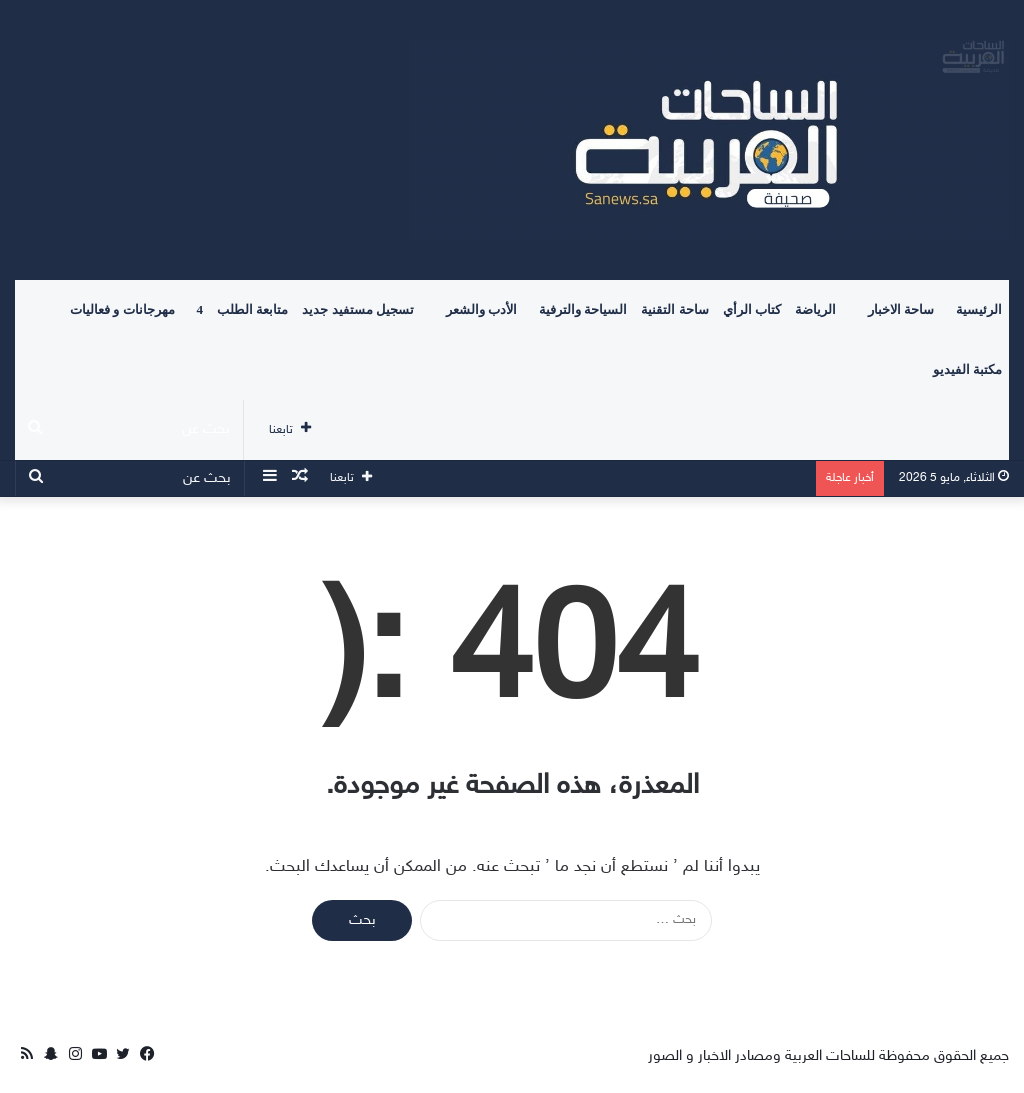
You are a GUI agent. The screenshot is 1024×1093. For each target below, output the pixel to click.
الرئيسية (979, 309)
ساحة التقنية (674, 309)
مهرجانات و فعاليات (122, 309)
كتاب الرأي (752, 309)
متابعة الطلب (252, 309)
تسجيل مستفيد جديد (358, 309)
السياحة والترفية (583, 309)
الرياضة (815, 309)
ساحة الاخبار (901, 309)
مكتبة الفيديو (967, 369)
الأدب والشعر (481, 309)
